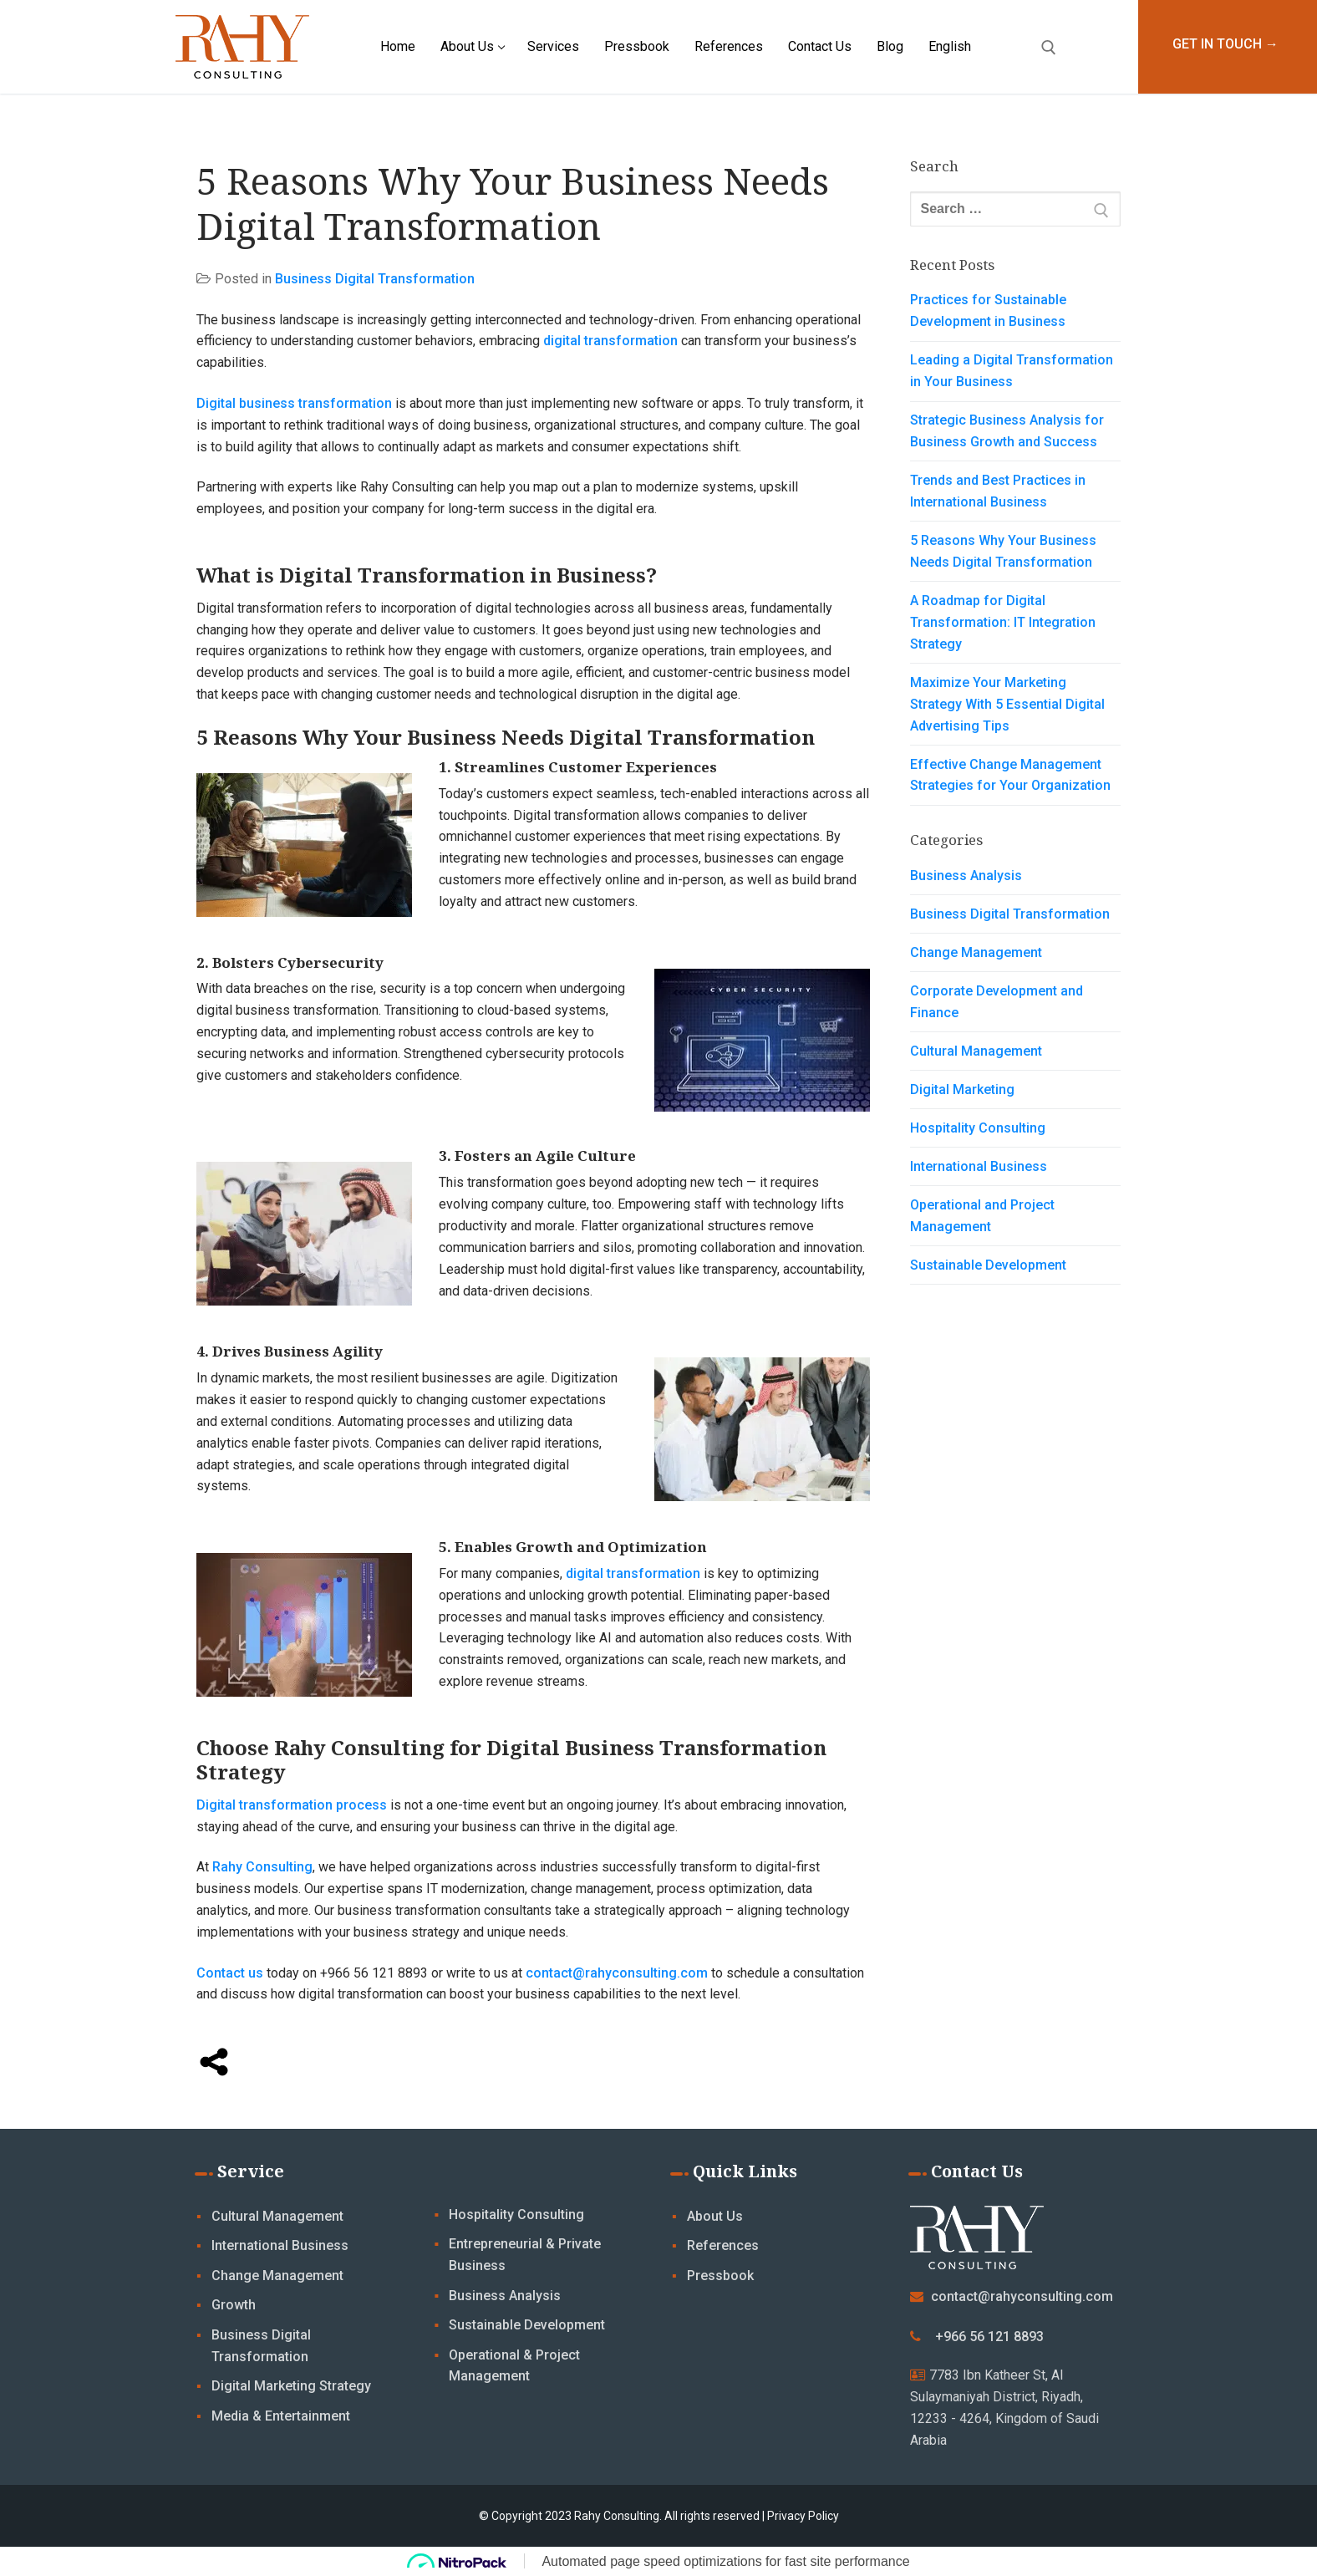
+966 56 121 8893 (989, 2336)
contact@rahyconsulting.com (617, 1973)
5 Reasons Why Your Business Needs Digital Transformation (1003, 551)
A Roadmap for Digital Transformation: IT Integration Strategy (1003, 622)
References (723, 2245)
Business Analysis (966, 875)
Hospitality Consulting (977, 1128)
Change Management (976, 952)
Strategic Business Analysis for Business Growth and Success (1007, 431)
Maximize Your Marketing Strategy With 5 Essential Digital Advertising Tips (1007, 704)
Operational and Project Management (982, 1216)
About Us (715, 2216)
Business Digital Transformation (375, 279)
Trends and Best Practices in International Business (998, 491)
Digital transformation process (291, 1805)
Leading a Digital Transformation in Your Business (1011, 370)
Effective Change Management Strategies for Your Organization (1012, 775)
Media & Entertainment (280, 2416)
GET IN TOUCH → (1225, 44)
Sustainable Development (988, 1265)
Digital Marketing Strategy (291, 2386)
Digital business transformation (294, 403)
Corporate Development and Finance (996, 1002)
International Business (978, 1166)
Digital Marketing (962, 1089)
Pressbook (720, 2275)
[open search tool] (1048, 47)
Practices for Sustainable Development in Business (988, 310)
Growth (233, 2305)
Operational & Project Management (514, 2366)
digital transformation (610, 341)
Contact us (229, 1973)
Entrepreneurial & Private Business (525, 2254)
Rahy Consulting (262, 1867)
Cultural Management (976, 1051)
